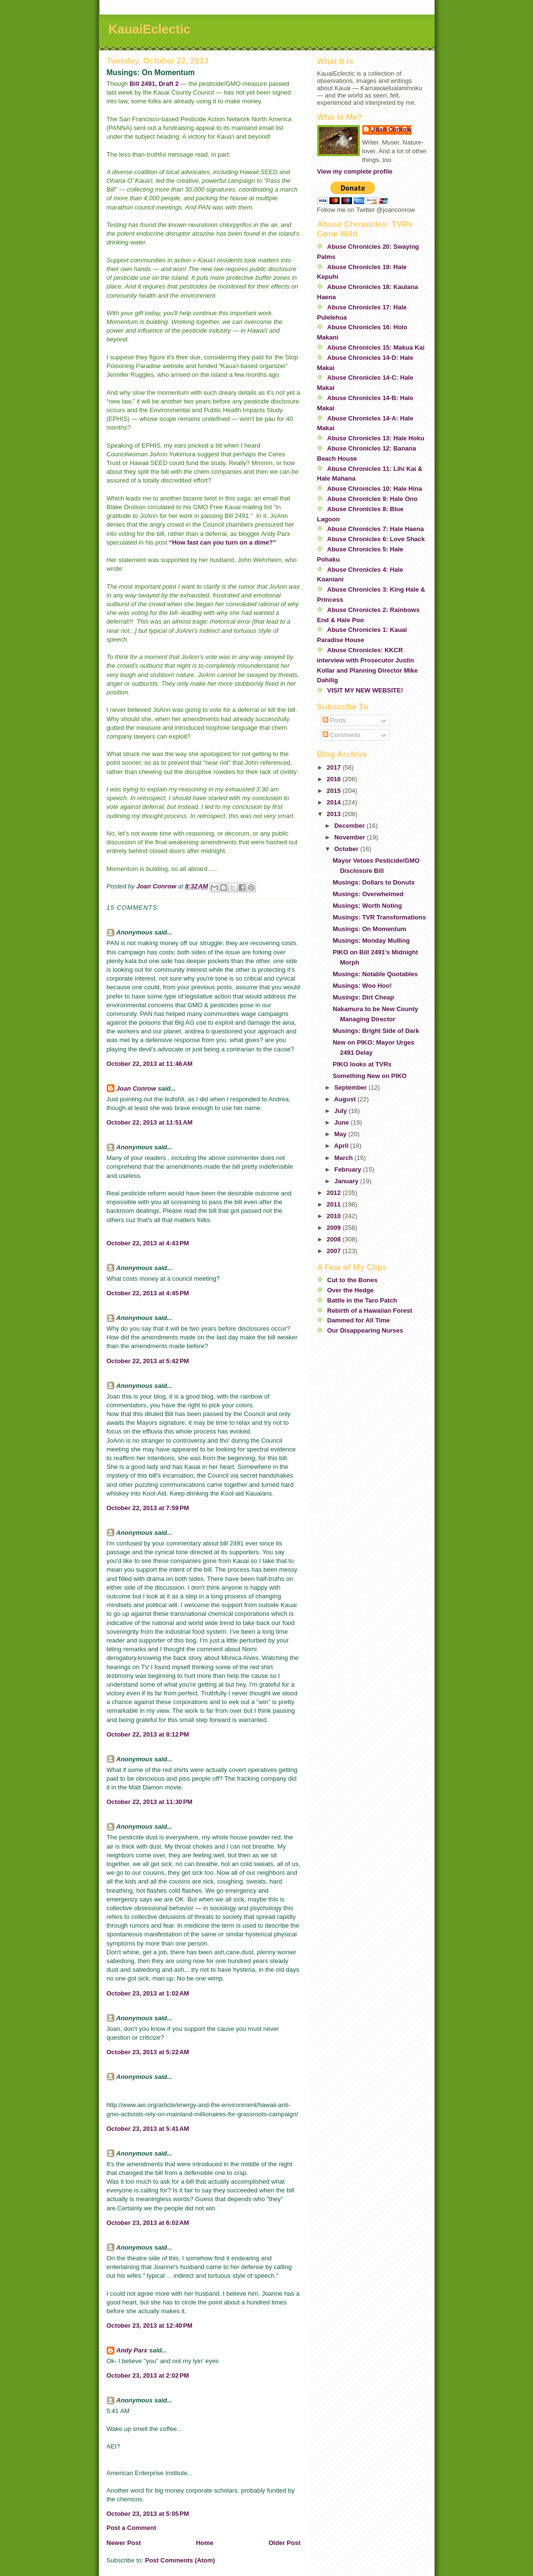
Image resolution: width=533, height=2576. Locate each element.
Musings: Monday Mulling (371, 940)
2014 (335, 802)
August (345, 1099)
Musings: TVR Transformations (379, 917)
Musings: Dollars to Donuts (374, 882)
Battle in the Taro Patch (362, 1300)
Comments (341, 735)
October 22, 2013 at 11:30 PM (150, 1801)
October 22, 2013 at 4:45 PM (148, 1293)
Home (204, 2542)
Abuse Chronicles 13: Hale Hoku (375, 438)
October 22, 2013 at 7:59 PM (148, 1508)
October (347, 849)
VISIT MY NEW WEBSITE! (365, 690)
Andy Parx (131, 2350)
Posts (334, 720)
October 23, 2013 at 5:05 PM (148, 2513)
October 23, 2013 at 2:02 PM (148, 2375)
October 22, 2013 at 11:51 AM (150, 1122)
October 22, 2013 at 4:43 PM (148, 1243)
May (341, 1134)
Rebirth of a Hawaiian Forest (370, 1310)
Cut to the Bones (352, 1280)
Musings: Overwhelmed (368, 894)
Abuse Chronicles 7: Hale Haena (375, 528)
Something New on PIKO (369, 1075)
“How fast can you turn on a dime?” (222, 542)
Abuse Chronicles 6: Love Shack (376, 539)
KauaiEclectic (150, 29)
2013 (335, 814)
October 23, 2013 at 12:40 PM (150, 2325)
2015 (335, 790)
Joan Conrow (136, 1088)
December (350, 825)
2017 (335, 767)
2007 (335, 1251)
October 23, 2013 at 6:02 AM (148, 2222)
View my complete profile (355, 171)
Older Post (285, 2542)
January (347, 1181)
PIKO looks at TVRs (362, 1064)
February (348, 1169)
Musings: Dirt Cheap (363, 997)
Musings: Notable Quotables (375, 974)
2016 (335, 779)
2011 (335, 1204)
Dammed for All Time (358, 1320)
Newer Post (124, 2542)
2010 (335, 1216)
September (351, 1087)
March (344, 1157)
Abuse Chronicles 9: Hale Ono (372, 498)
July (341, 1110)
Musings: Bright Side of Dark (376, 1030)
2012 (335, 1192)
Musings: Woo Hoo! (362, 985)
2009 (335, 1227)
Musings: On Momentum (369, 929)
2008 (335, 1239)
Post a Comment (132, 2527)
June (342, 1122)
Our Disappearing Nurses (365, 1330)
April (342, 1145)
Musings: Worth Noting (367, 905)
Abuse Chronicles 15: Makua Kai (376, 347)
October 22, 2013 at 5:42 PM (148, 1361)
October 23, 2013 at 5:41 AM (148, 2128)
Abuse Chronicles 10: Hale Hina (374, 488)
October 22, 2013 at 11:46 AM (150, 1063)
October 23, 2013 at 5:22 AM (148, 2052)
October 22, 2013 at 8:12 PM (148, 1734)
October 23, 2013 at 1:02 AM (148, 1993)
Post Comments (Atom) (180, 2560)
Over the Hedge (350, 1290)
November (350, 837)
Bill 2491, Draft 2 (153, 83)
